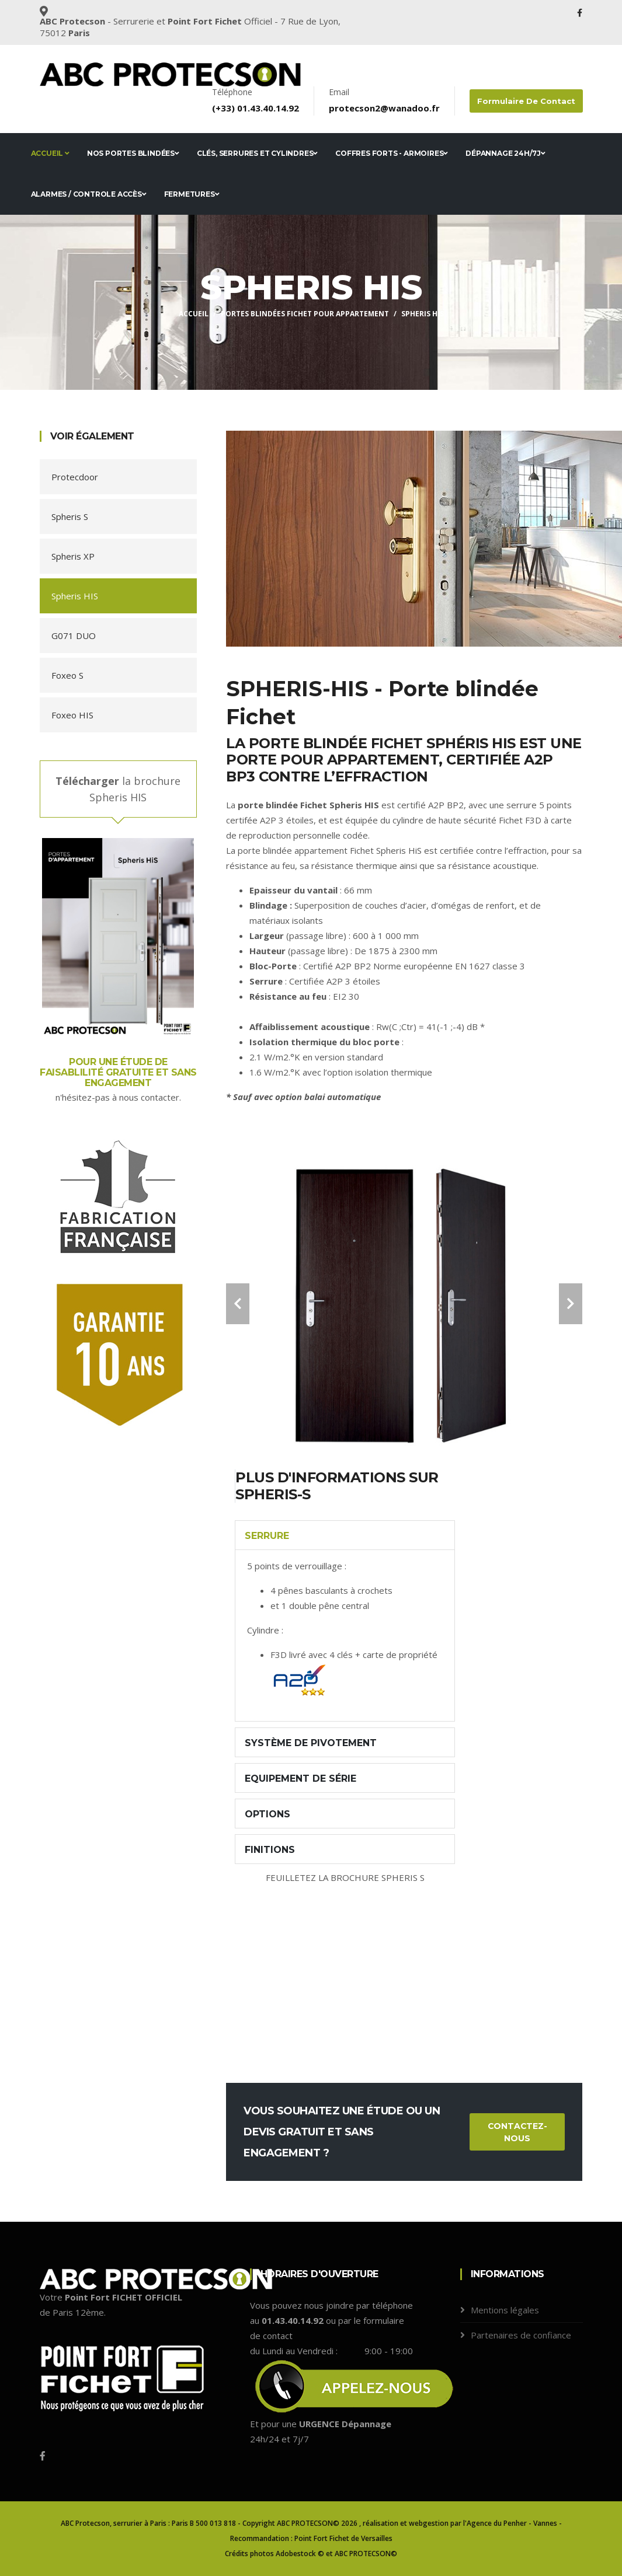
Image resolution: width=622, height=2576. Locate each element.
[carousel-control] (237, 1303)
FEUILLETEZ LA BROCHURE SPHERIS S (345, 1877)
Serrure (267, 1535)
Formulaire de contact (527, 101)
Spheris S (69, 516)
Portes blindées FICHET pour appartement (305, 314)
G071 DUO (73, 635)
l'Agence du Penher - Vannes (510, 2523)
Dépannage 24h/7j (505, 153)
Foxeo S (67, 675)
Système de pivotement (311, 1742)
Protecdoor (74, 477)
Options (267, 1814)
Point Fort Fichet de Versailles (343, 2538)
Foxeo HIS (72, 715)
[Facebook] (42, 2455)
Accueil (50, 153)
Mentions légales (505, 2310)
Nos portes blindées (133, 153)
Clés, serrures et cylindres (257, 153)
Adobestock (296, 2553)
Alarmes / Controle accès (89, 194)
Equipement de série (300, 1778)
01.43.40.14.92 (269, 108)
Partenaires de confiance (521, 2335)
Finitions (270, 1849)
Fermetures (192, 194)
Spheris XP (73, 556)
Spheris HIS (74, 596)
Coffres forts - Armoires (391, 153)
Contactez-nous (517, 2132)
